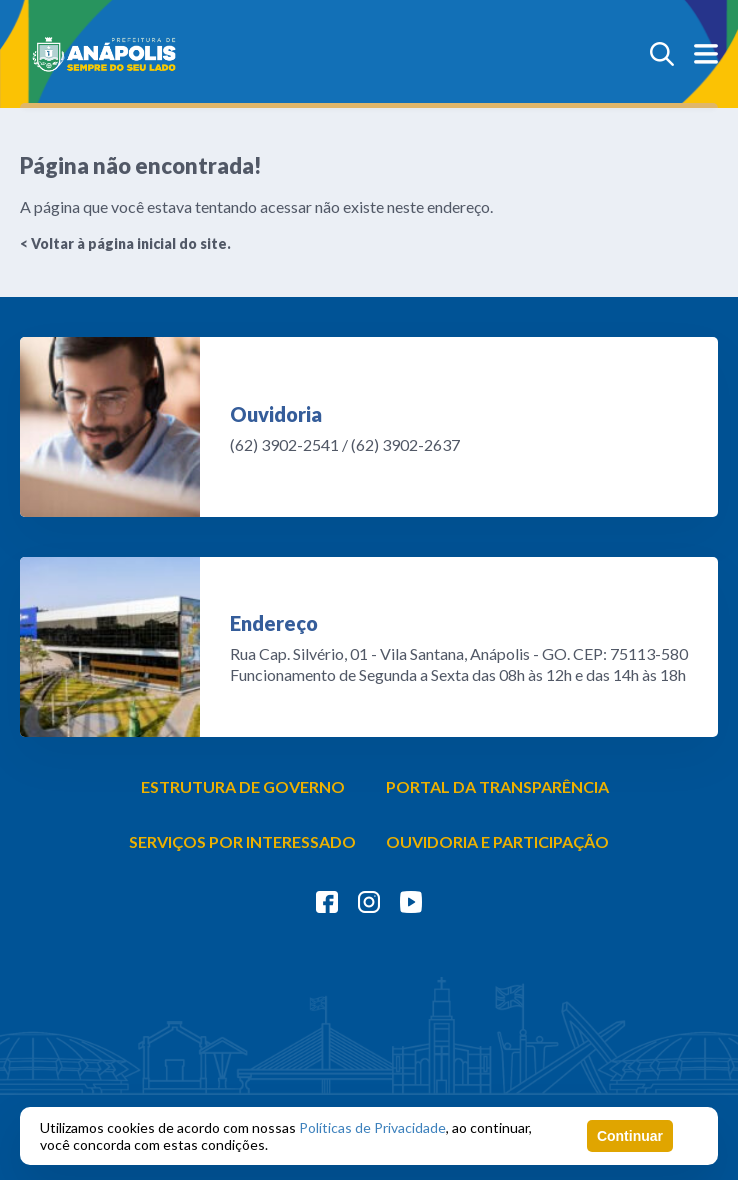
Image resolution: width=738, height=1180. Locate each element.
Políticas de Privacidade (372, 1127)
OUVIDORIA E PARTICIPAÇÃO (497, 841)
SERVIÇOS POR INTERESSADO (242, 841)
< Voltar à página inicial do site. (125, 243)
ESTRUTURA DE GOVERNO (243, 786)
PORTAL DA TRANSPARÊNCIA (497, 786)
